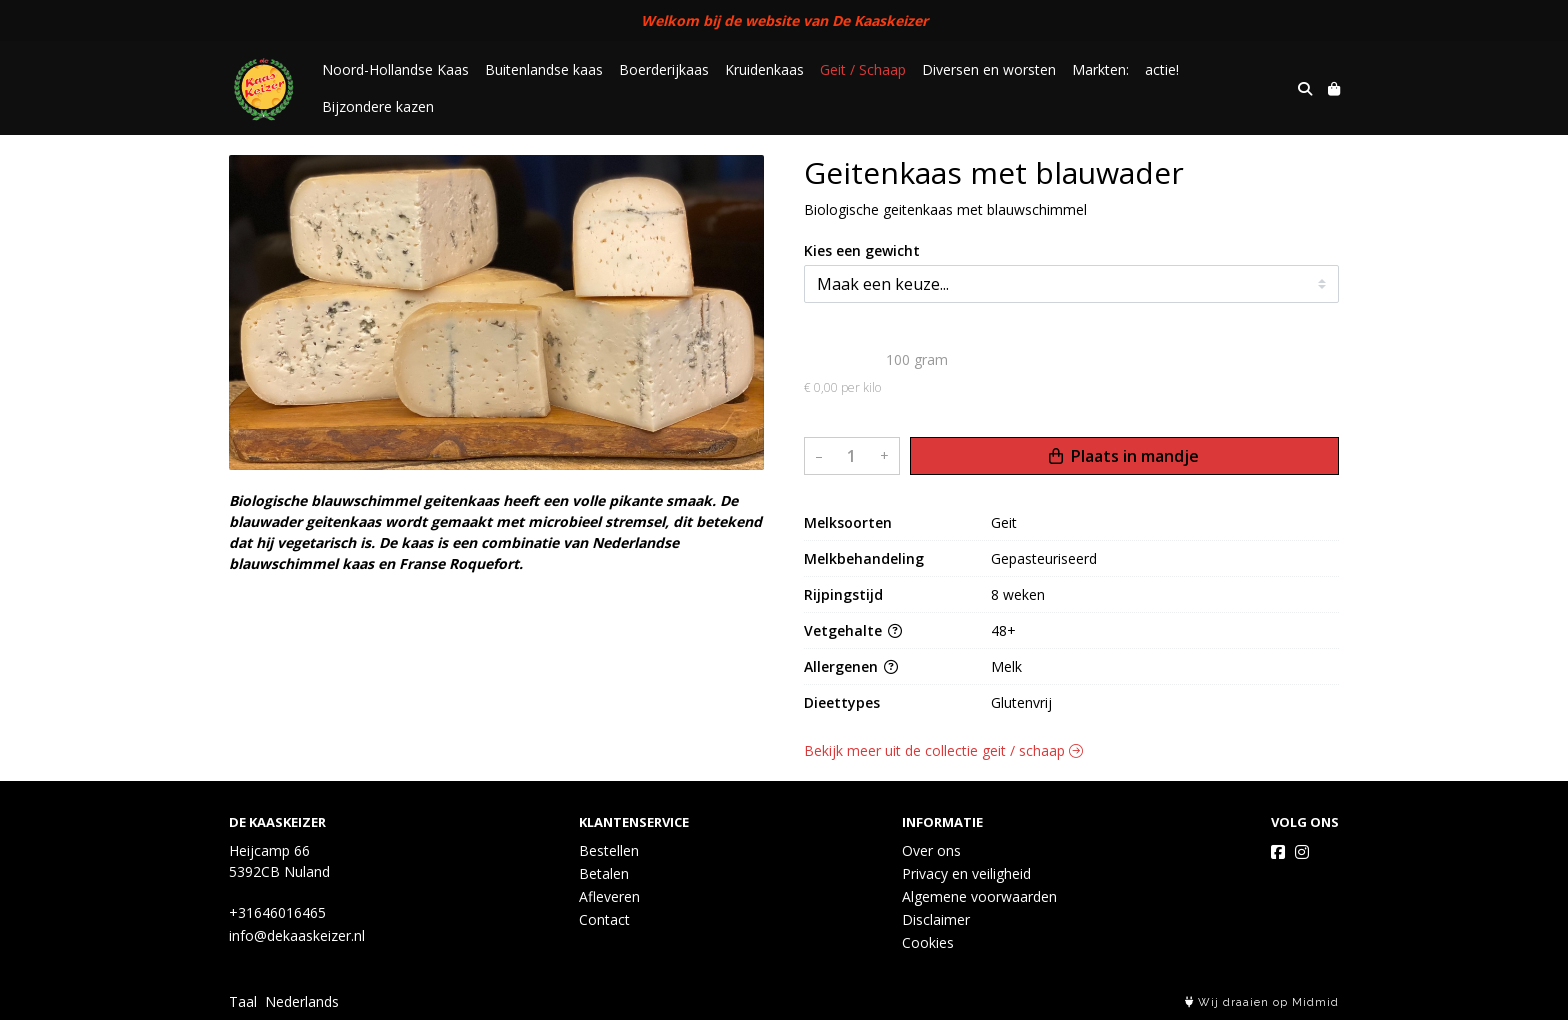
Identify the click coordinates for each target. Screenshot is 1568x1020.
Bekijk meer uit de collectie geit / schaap (943, 750)
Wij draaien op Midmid (1262, 1002)
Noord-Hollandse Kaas (395, 69)
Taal (243, 1001)
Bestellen (609, 850)
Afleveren (609, 896)
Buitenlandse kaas (544, 69)
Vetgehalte (853, 630)
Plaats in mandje (1124, 456)
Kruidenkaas (764, 69)
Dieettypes (842, 702)
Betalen (604, 873)
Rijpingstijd (843, 594)
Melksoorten (848, 522)
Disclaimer (936, 919)
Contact (604, 919)
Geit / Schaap (863, 69)
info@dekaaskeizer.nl (297, 935)
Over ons (931, 850)
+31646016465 (277, 912)
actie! (1162, 69)
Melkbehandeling (864, 558)
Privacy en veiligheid (966, 873)
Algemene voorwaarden (979, 896)
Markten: (1100, 69)
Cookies (928, 942)
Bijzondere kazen (378, 106)
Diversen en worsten (989, 69)
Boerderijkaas (664, 69)
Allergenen (851, 666)
